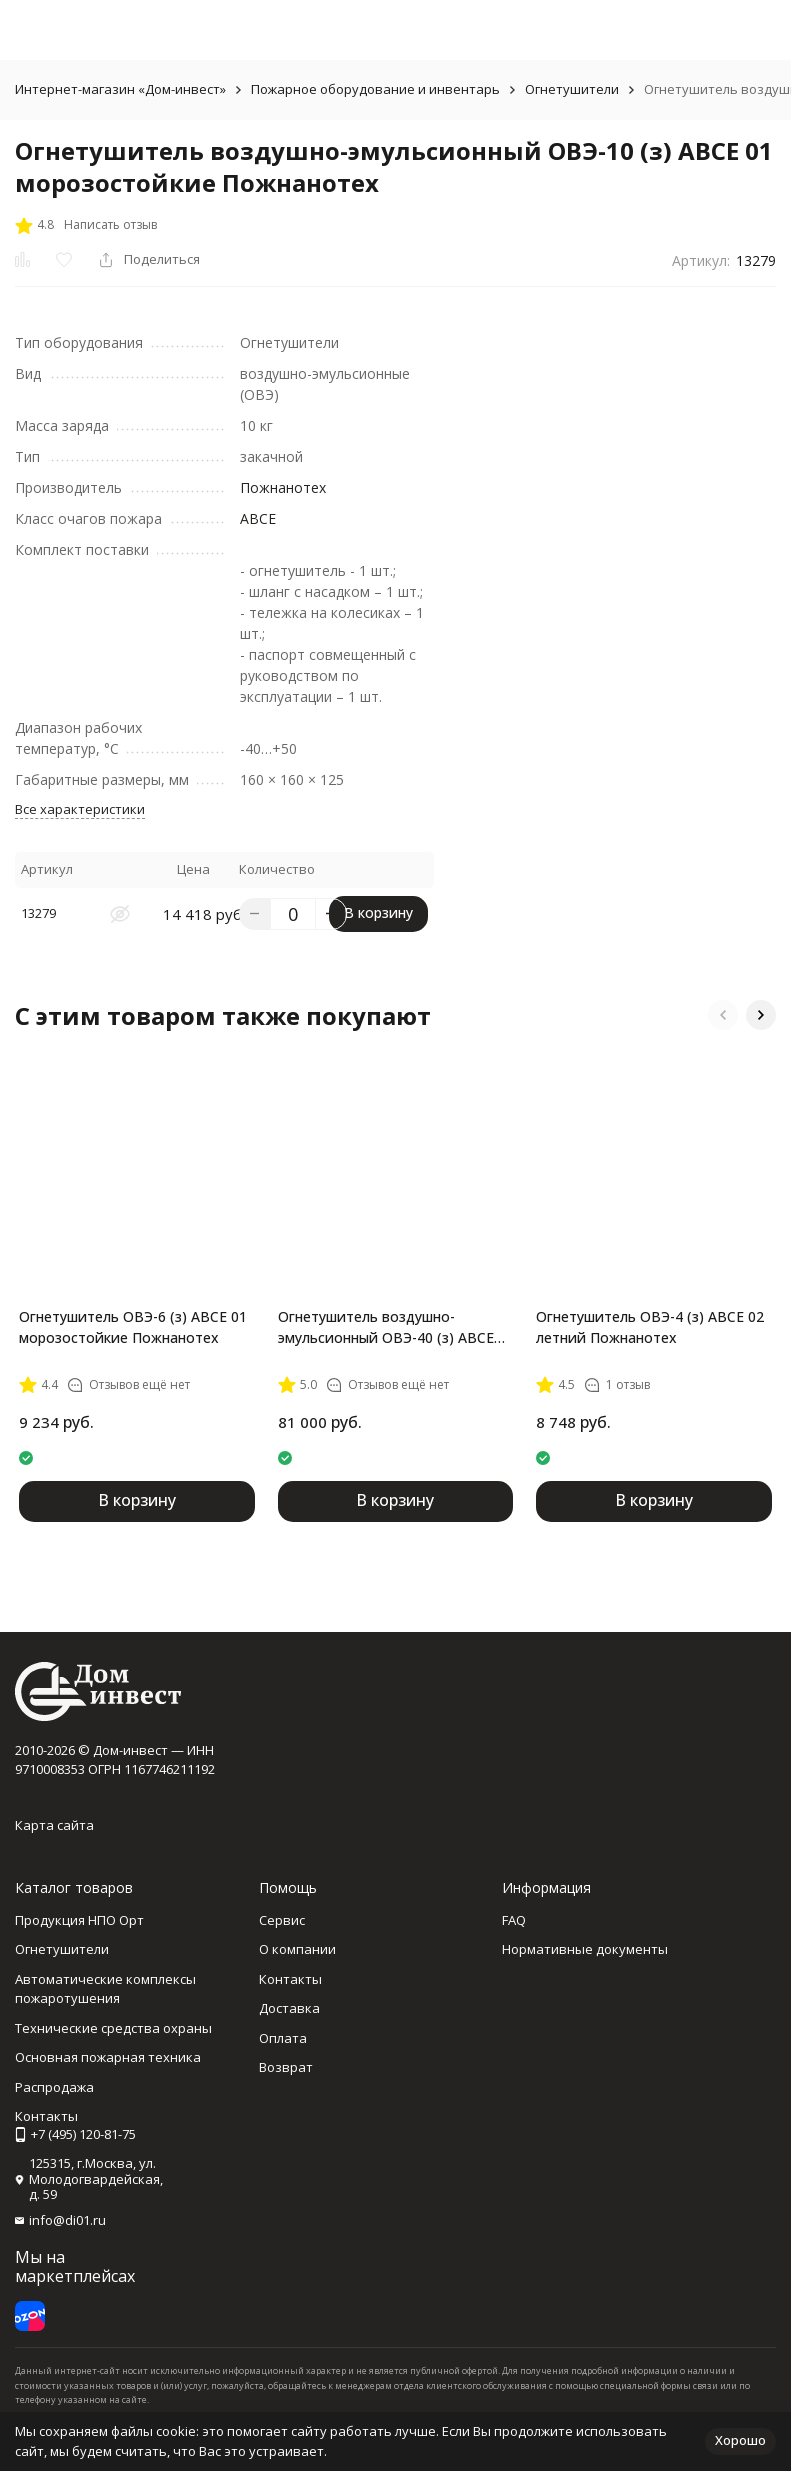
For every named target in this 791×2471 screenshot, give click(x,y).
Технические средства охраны (113, 2028)
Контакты (290, 1979)
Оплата (283, 2038)
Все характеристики (80, 809)
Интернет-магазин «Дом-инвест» (120, 89)
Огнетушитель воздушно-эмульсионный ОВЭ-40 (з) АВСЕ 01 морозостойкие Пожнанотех (388, 1327)
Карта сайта (54, 1825)
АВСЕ (258, 518)
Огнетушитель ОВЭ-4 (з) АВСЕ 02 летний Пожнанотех (650, 1327)
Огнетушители (572, 89)
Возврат (286, 2067)
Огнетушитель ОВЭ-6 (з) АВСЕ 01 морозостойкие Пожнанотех (133, 1327)
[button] (723, 1015)
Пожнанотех (283, 487)
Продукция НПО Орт (79, 1920)
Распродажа (54, 2087)
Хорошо (740, 2440)
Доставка (289, 2008)
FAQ (514, 1920)
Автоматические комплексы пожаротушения (105, 1989)
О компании (297, 1949)
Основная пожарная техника (108, 2057)
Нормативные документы (585, 1949)
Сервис (282, 1920)
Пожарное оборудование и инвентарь (375, 89)
